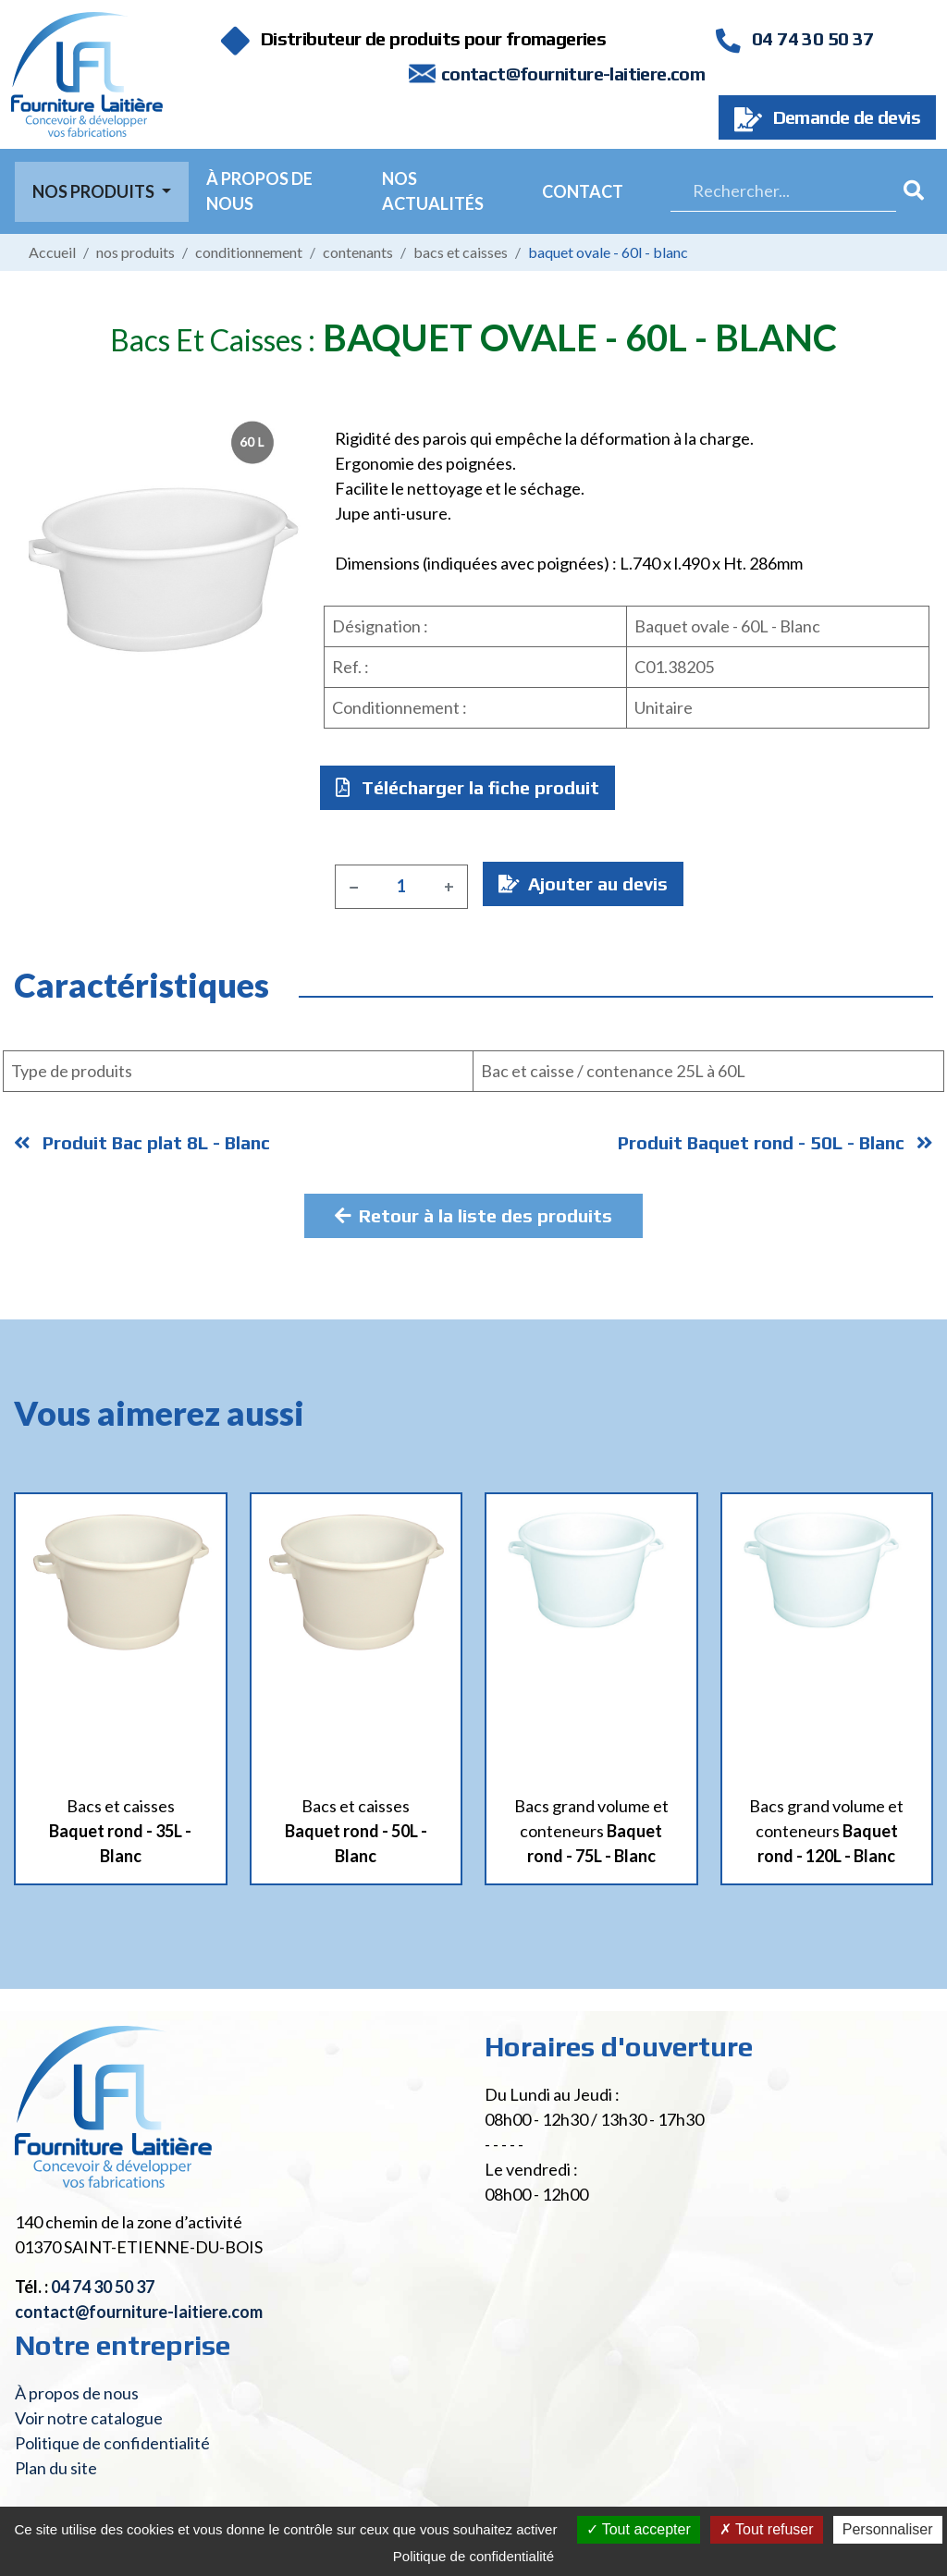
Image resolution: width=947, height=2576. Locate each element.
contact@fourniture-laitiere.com (573, 73)
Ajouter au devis (583, 883)
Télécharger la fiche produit (467, 787)
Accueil (52, 252)
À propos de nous (259, 191)
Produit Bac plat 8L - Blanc (142, 1142)
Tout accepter (638, 2529)
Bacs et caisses (460, 252)
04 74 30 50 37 (794, 38)
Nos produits (135, 252)
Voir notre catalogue (89, 2418)
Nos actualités (433, 191)
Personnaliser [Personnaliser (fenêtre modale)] (887, 2529)
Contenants (358, 252)
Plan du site (56, 2468)
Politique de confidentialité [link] (473, 2556)
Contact (582, 191)
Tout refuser (766, 2529)
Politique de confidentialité (112, 2443)
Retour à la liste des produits (473, 1215)
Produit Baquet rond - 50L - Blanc (775, 1142)
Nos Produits (94, 191)
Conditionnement (248, 252)
